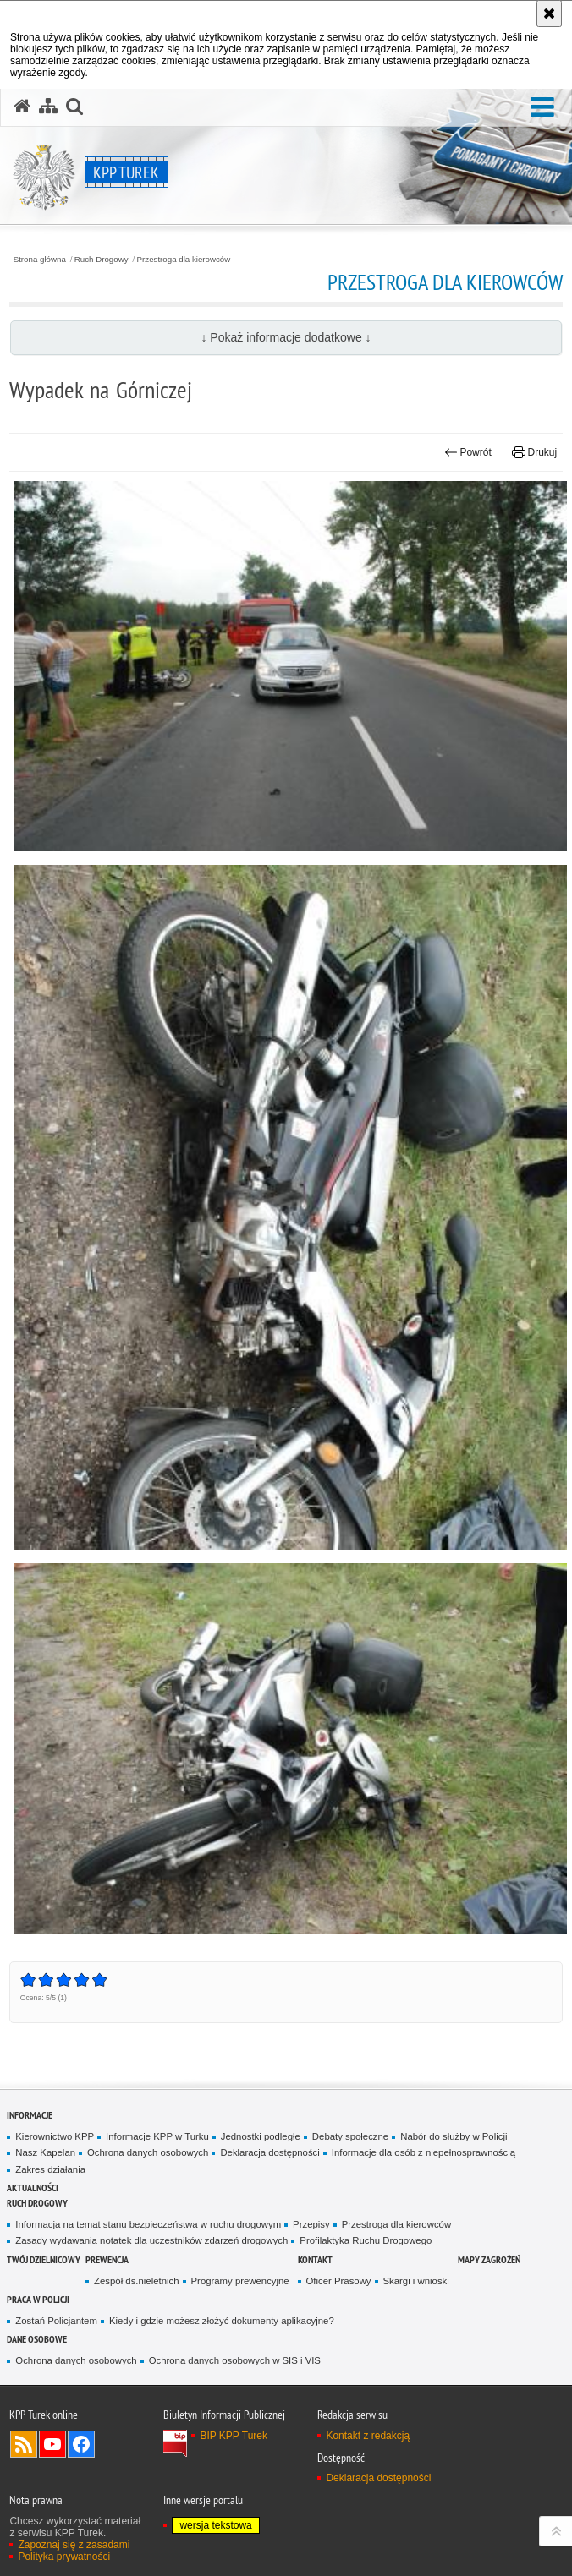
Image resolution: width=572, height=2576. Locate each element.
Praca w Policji (38, 2299)
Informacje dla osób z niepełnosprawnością (423, 2152)
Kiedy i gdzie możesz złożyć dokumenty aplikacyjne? (221, 2321)
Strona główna (40, 259)
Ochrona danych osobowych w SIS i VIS (235, 2360)
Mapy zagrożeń (489, 2259)
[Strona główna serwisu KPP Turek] (22, 106)
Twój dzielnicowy (43, 2259)
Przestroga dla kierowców (184, 259)
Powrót (468, 452)
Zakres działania (50, 2169)
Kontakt (315, 2259)
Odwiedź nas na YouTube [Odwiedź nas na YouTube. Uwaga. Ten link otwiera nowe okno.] (52, 2444)
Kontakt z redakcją (368, 2436)
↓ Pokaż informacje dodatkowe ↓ (286, 337)
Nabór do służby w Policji (453, 2136)
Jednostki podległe (260, 2136)
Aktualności (32, 2187)
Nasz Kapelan (45, 2152)
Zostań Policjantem (56, 2321)
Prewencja (107, 2259)
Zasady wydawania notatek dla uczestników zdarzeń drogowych (151, 2240)
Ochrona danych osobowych (147, 2152)
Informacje (29, 2114)
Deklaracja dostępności (269, 2152)
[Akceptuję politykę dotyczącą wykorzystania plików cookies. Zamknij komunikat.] (549, 13)
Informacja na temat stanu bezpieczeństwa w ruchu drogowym (148, 2224)
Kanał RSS (23, 2444)
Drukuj (534, 452)
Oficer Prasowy (338, 2281)
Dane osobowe (37, 2339)
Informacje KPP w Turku (157, 2136)
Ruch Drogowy (101, 259)
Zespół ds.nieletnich (136, 2281)
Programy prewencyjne (240, 2281)
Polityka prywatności (64, 2556)
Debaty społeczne (350, 2136)
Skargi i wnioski (416, 2281)
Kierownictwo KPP (54, 2136)
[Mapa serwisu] (48, 106)
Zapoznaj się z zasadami (73, 2545)
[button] (542, 107)
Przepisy (311, 2224)
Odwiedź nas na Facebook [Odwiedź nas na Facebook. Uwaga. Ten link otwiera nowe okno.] (81, 2444)
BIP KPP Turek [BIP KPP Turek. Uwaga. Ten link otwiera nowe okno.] (233, 2436)
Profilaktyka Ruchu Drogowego (366, 2240)
